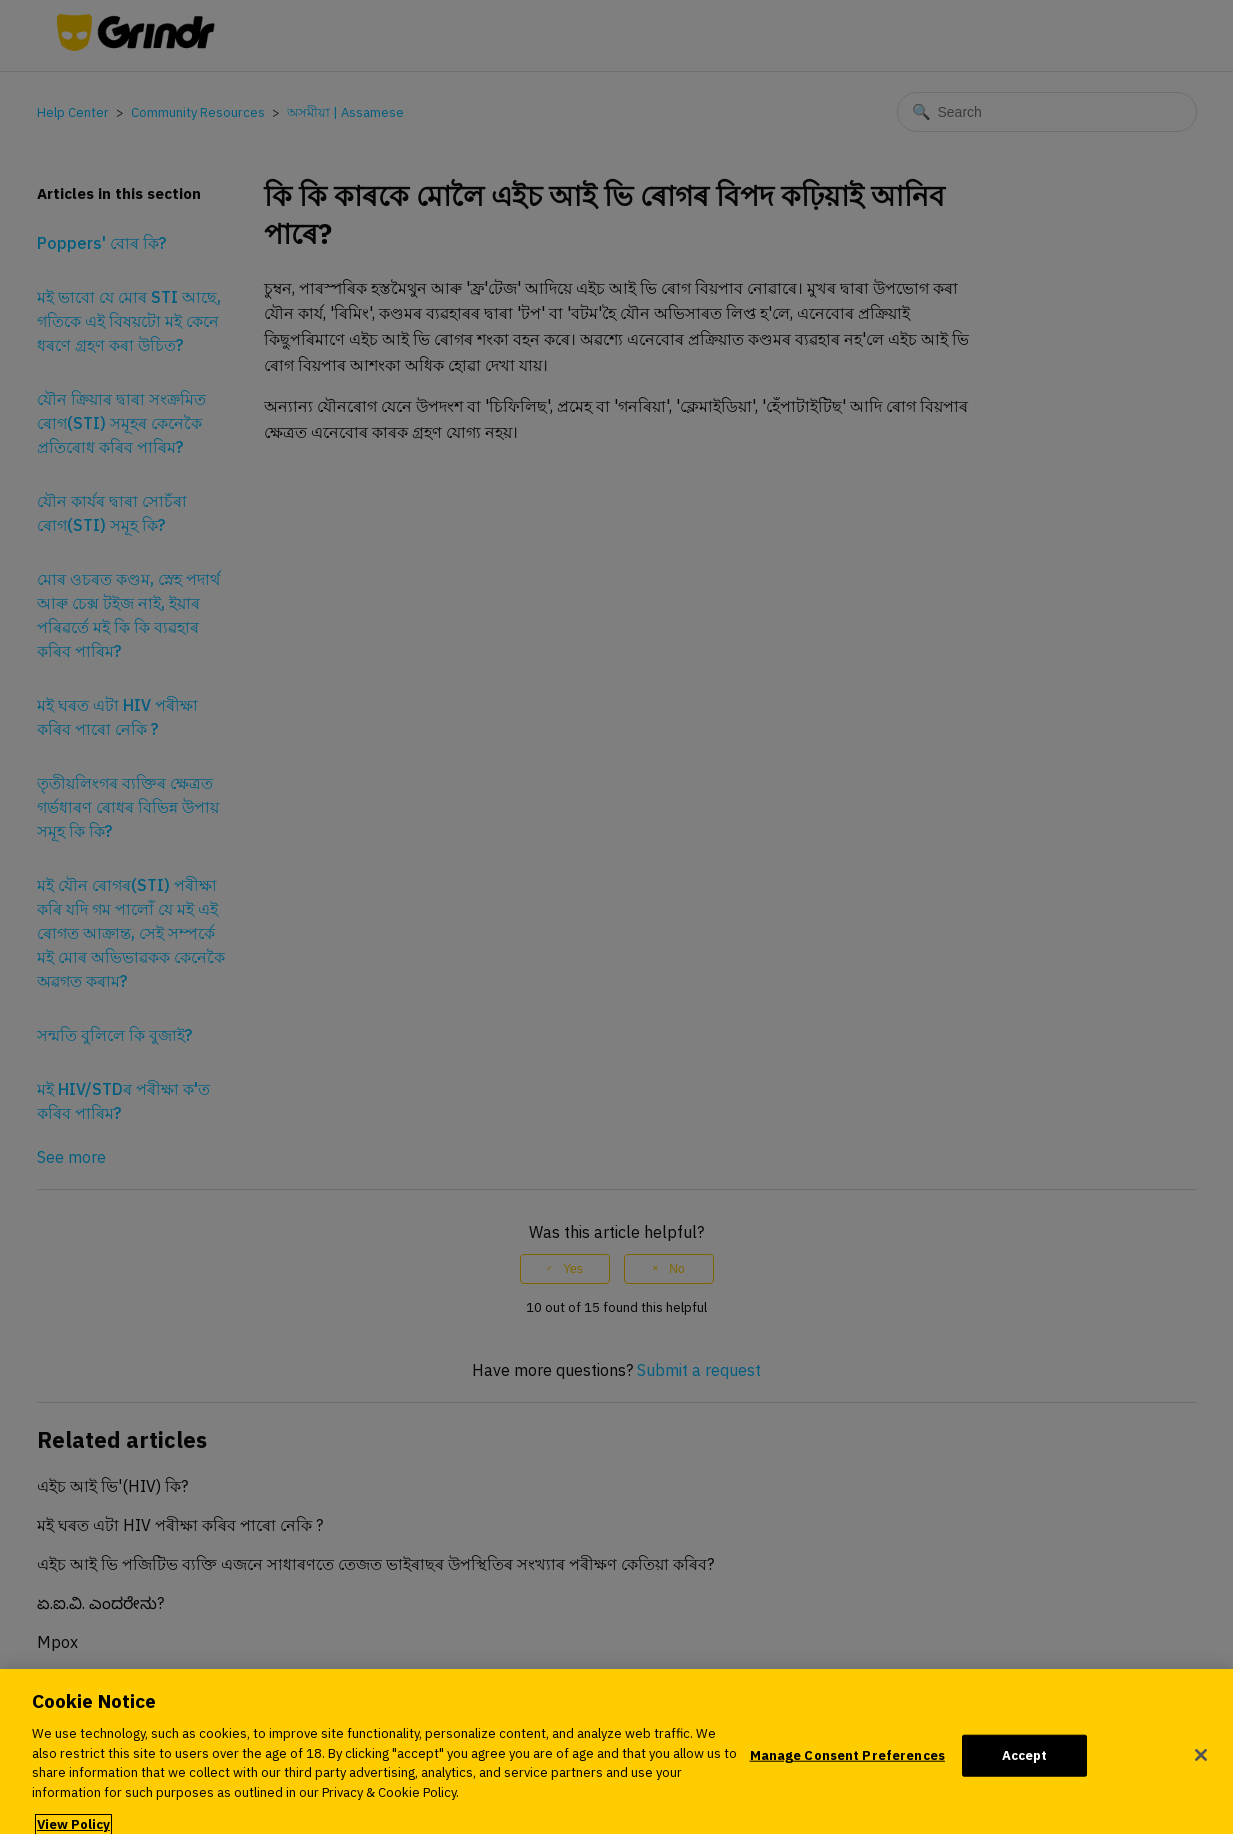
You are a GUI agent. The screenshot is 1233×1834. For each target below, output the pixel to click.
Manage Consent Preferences (847, 1762)
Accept (1025, 1762)
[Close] (1201, 1763)
